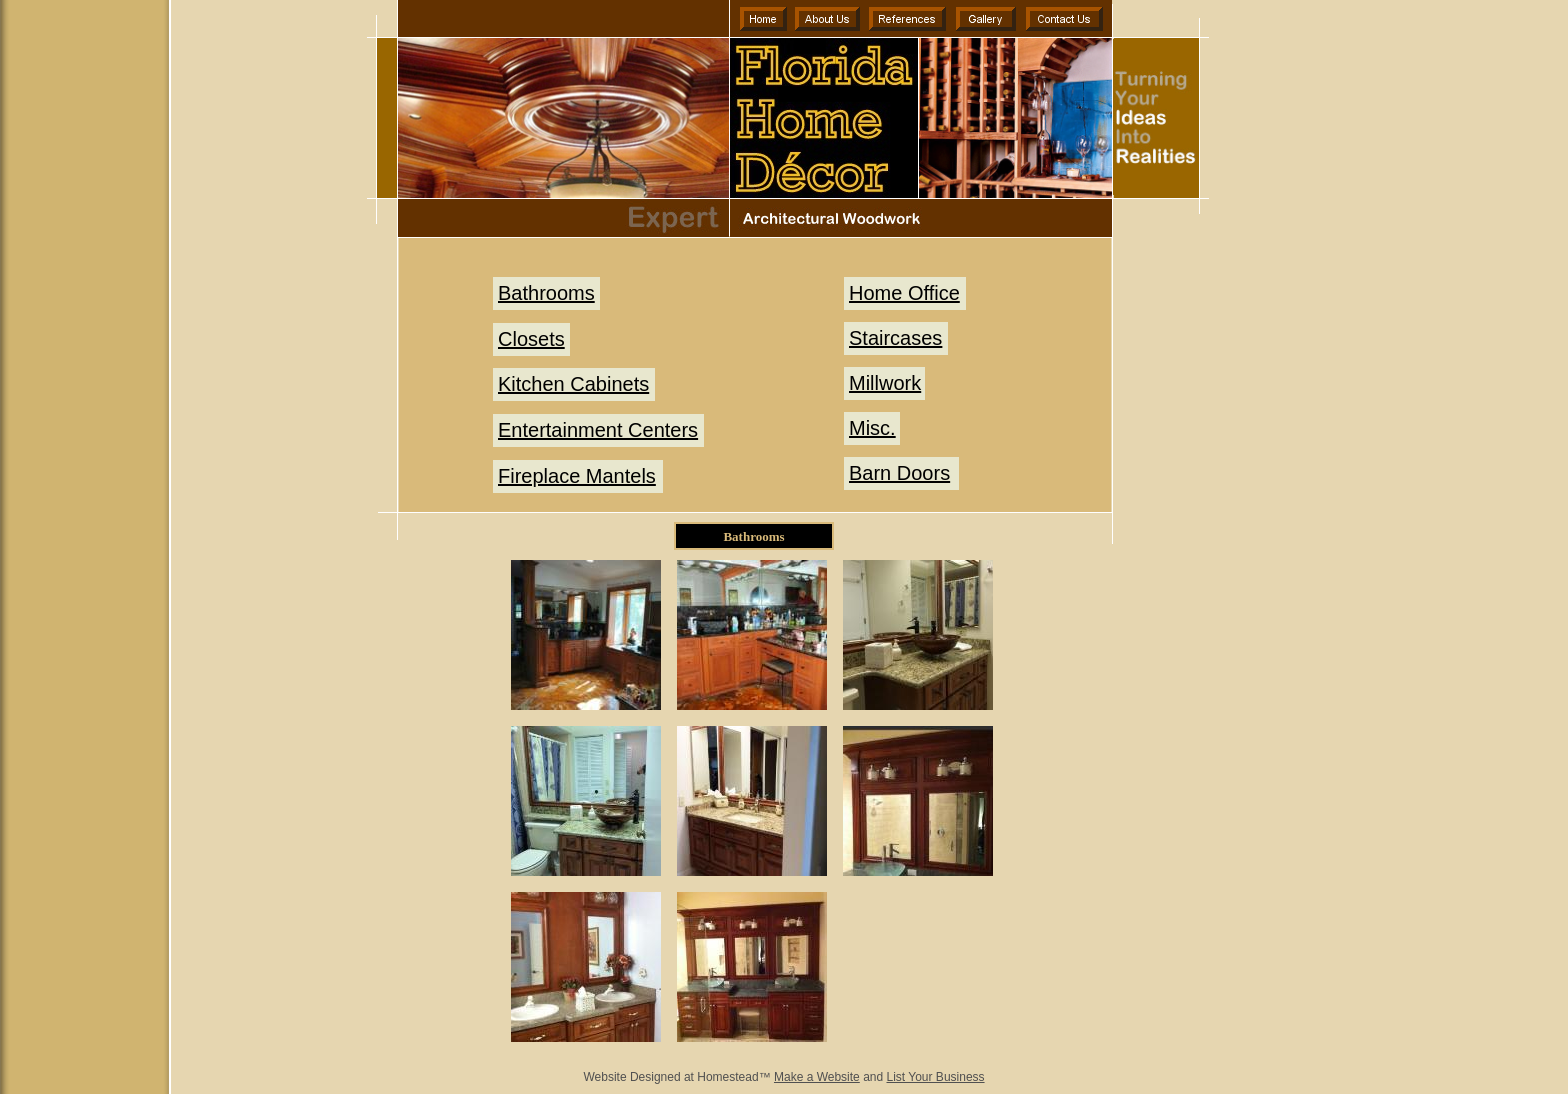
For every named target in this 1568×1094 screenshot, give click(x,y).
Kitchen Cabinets (573, 384)
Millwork (885, 383)
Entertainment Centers (598, 430)
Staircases (895, 338)
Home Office (904, 293)
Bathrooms (546, 293)
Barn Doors (899, 473)
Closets (531, 339)
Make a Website (817, 1077)
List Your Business (936, 1077)
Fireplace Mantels (577, 476)
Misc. (872, 428)
